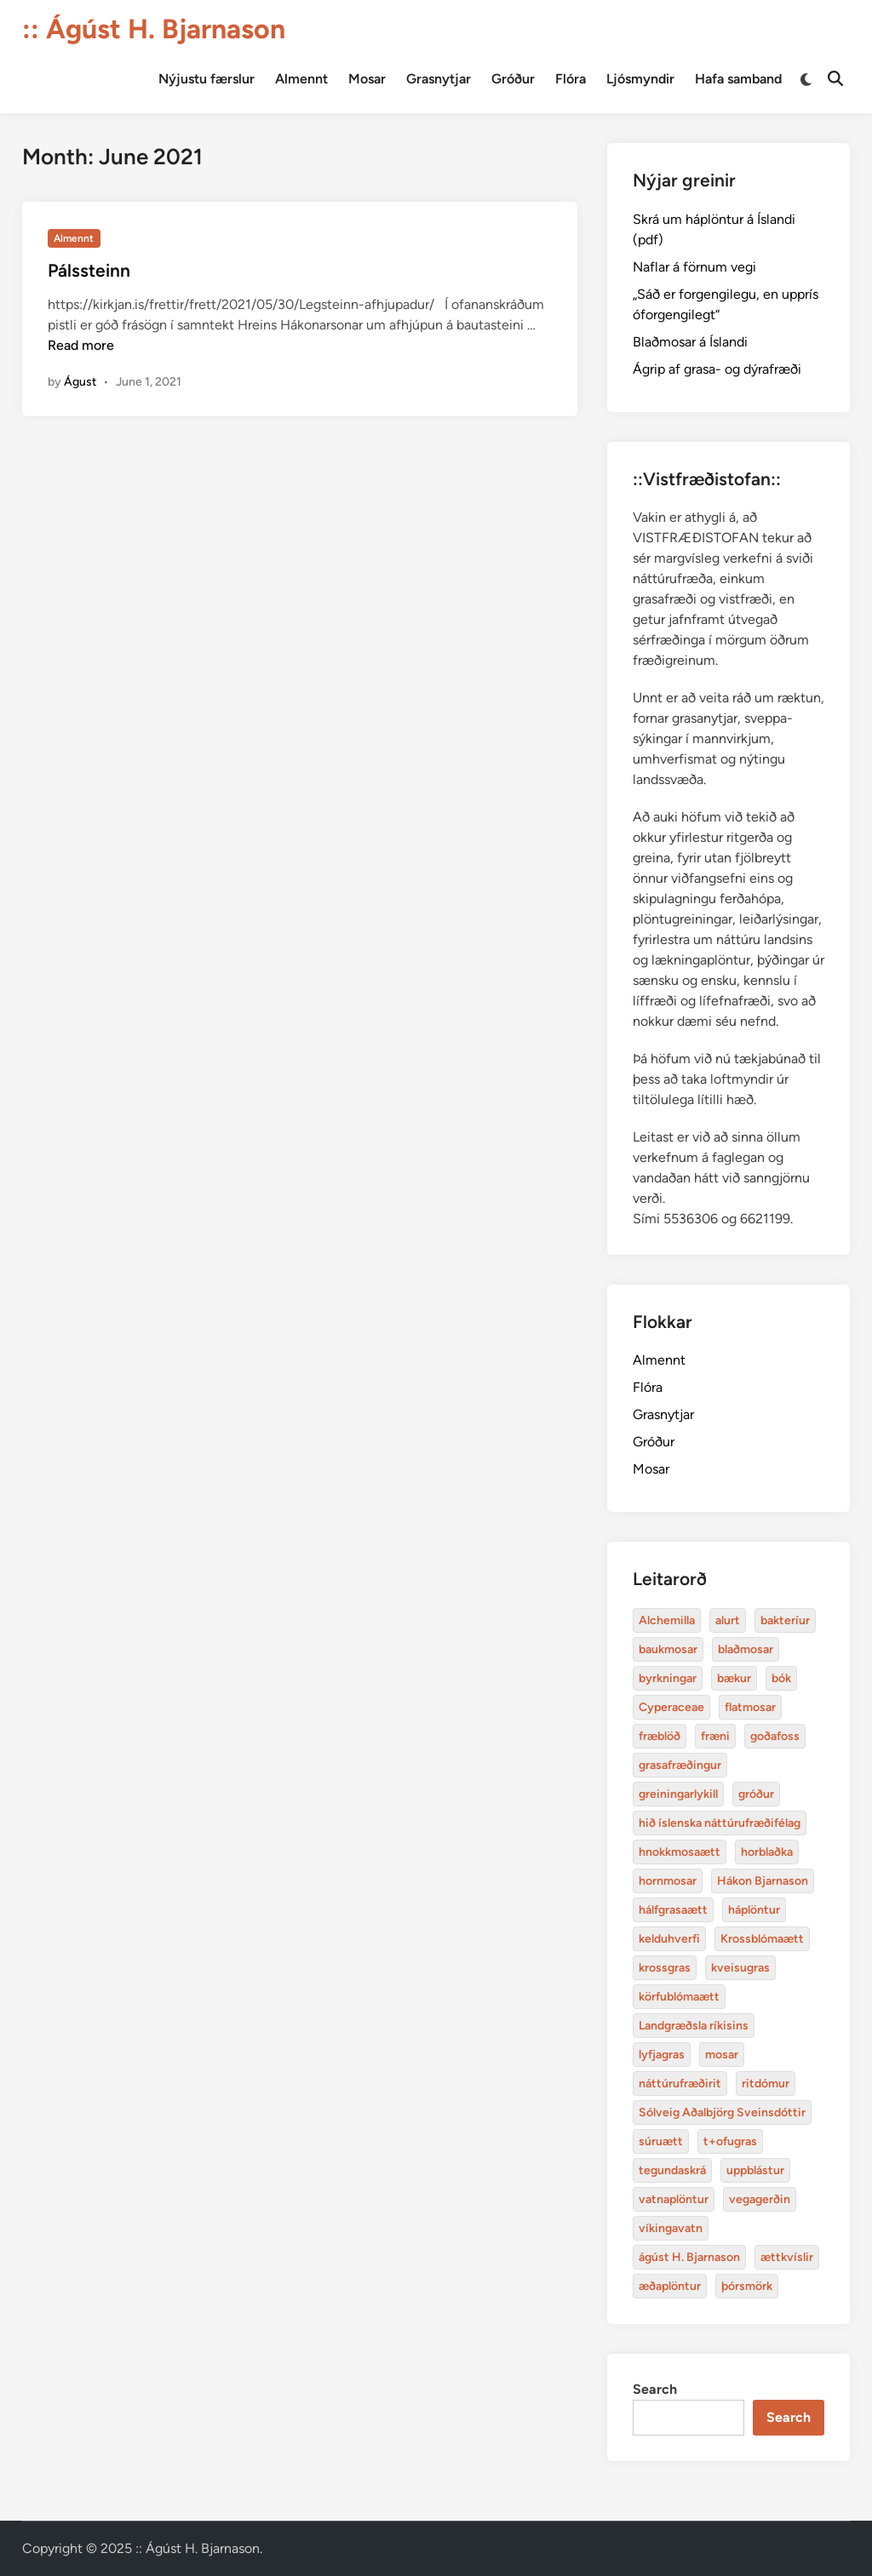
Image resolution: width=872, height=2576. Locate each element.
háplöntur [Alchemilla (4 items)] (754, 1910)
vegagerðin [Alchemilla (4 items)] (759, 2199)
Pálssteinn (89, 270)
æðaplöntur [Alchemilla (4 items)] (670, 2286)
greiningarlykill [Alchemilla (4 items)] (678, 1794)
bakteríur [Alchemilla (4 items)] (785, 1620)
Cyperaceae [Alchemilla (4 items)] (671, 1707)
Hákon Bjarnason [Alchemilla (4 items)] (762, 1881)
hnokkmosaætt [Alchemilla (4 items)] (679, 1852)
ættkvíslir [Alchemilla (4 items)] (786, 2257)
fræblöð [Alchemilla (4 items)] (659, 1736)
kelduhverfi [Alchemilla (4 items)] (669, 1939)
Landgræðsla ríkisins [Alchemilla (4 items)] (694, 2025)
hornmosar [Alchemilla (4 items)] (668, 1881)
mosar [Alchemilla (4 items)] (721, 2054)
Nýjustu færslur (206, 79)
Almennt (301, 79)
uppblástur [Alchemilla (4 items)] (755, 2170)
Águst (80, 382)
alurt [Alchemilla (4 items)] (727, 1620)
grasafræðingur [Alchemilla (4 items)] (680, 1765)
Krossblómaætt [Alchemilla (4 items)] (762, 1939)
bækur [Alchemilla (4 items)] (734, 1678)
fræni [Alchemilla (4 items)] (715, 1736)
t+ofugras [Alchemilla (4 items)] (730, 2141)
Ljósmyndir (640, 79)
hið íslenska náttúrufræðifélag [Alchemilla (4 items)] (719, 1823)
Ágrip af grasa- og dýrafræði (717, 369)
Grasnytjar (438, 79)
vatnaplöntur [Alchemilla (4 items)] (673, 2199)
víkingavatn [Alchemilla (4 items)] (671, 2228)
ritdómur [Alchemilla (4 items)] (765, 2083)
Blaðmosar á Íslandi (690, 342)
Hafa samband (738, 79)
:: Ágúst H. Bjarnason (153, 29)
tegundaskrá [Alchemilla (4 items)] (672, 2170)
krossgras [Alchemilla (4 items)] (665, 1968)
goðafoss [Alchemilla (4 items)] (775, 1736)
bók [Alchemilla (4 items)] (781, 1678)
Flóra (570, 79)
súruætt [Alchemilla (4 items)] (661, 2141)
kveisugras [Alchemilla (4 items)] (740, 1968)
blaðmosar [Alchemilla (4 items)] (745, 1649)
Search (655, 2389)
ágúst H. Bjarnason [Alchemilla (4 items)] (689, 2257)
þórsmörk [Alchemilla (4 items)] (746, 2286)
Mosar (367, 79)
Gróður (513, 79)
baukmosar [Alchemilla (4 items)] (668, 1649)
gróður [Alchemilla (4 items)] (756, 1794)
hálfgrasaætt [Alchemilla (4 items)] (673, 1910)
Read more (81, 345)
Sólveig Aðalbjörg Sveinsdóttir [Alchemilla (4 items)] (722, 2112)
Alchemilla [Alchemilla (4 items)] (667, 1620)
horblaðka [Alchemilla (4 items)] (767, 1852)
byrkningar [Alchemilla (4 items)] (668, 1678)
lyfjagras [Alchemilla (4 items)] (662, 2054)
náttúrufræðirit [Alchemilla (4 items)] (680, 2083)
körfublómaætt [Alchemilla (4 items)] (679, 1996)
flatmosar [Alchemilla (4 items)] (750, 1707)
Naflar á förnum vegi (694, 267)
